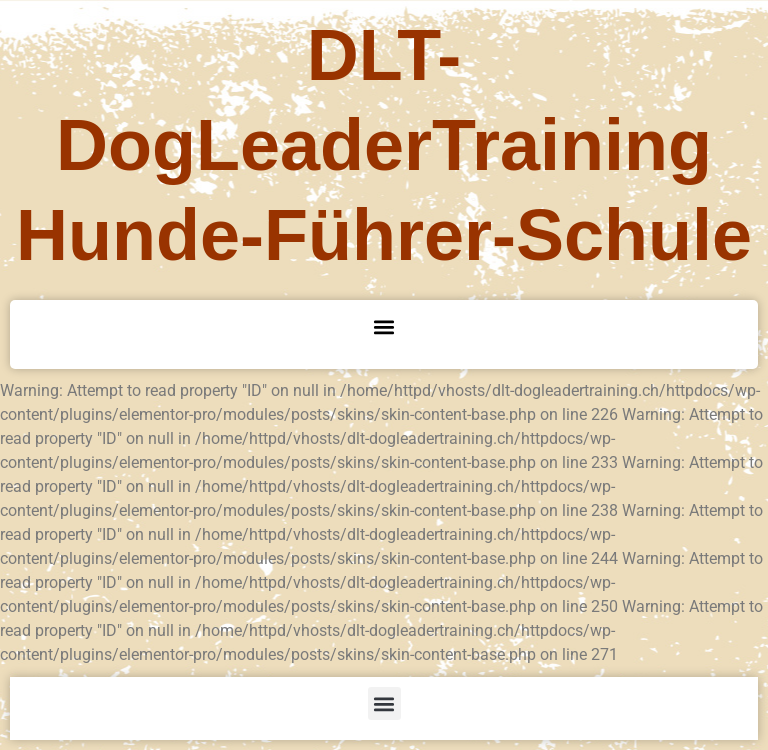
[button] (384, 326)
